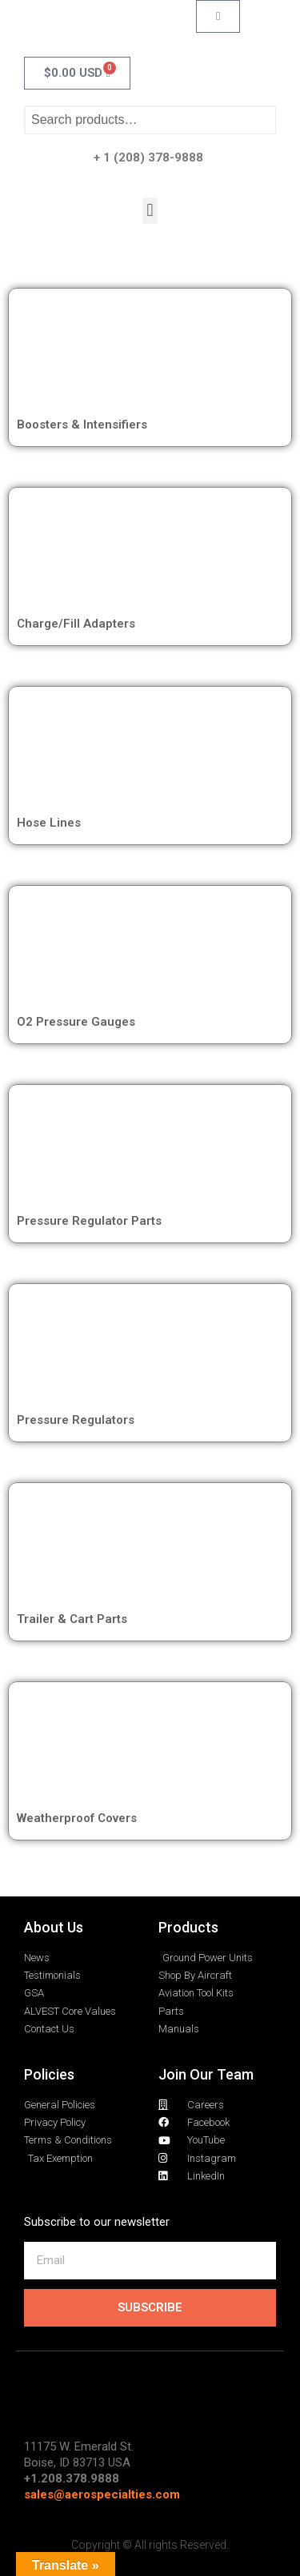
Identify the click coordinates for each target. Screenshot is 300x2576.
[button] (150, 210)
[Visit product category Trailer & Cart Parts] (150, 1548)
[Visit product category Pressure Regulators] (150, 1349)
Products (188, 1927)
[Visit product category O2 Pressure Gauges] (150, 951)
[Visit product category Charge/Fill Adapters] (150, 553)
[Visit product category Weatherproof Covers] (150, 1747)
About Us (53, 1927)
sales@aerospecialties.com (102, 2494)
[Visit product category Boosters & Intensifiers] (150, 354)
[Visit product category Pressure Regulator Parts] (150, 1150)
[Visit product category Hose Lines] (150, 752)
